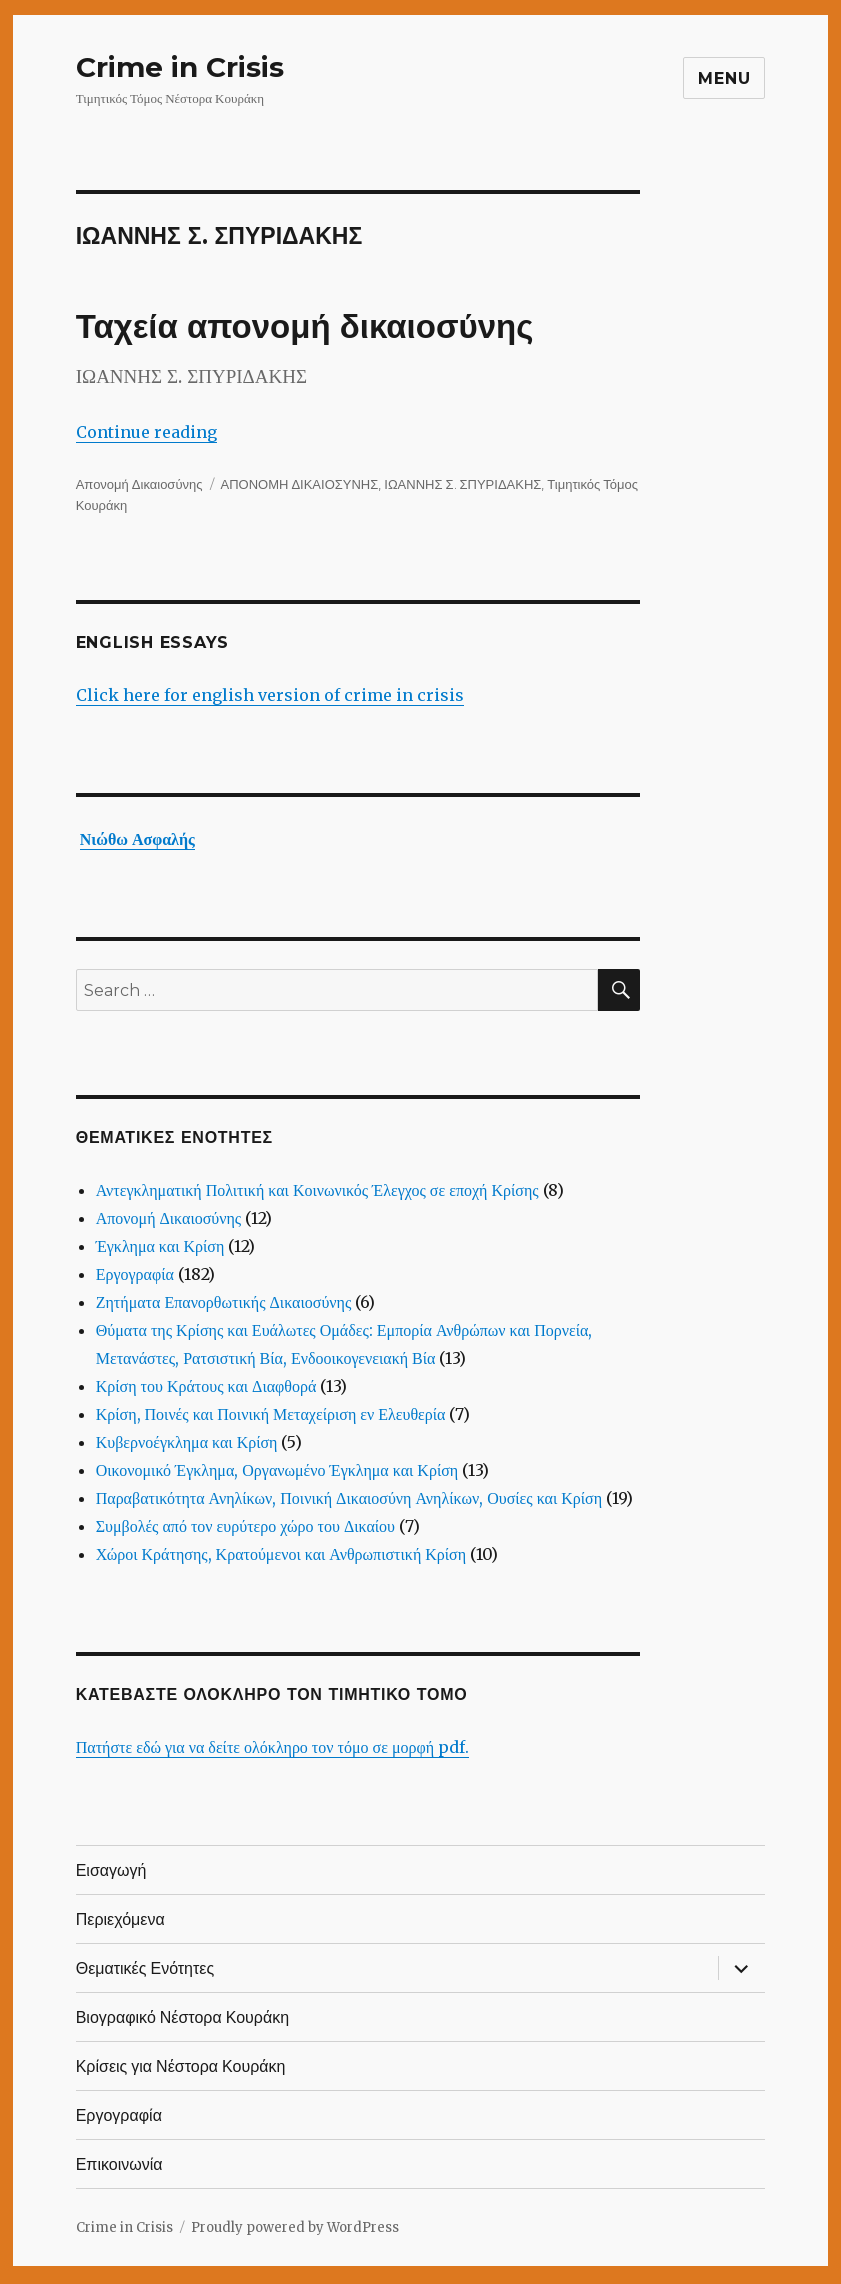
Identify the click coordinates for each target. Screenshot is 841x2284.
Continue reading (146, 432)
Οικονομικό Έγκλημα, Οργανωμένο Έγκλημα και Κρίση (277, 1470)
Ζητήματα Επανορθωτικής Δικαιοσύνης (224, 1302)
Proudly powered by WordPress (295, 2227)
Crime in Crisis (180, 67)
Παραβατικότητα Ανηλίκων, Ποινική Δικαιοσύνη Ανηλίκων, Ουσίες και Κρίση (349, 1498)
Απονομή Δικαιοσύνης (139, 484)
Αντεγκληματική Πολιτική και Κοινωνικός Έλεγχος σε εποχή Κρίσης (317, 1190)
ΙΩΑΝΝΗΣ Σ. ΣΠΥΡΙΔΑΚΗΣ (462, 484)
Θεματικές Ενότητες (145, 1968)
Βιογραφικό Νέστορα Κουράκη (182, 2017)
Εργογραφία (135, 1274)
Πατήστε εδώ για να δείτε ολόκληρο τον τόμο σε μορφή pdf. (272, 1747)
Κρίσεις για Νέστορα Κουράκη (181, 2066)
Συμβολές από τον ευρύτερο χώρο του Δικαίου (245, 1526)
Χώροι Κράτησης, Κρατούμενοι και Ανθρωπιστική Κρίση (281, 1554)
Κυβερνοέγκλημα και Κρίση (187, 1442)
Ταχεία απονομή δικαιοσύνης (305, 326)
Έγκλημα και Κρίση (160, 1246)
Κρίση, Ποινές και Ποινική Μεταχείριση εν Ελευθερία (271, 1414)
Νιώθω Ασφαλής (137, 839)
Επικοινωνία (119, 2164)
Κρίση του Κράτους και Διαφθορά (206, 1386)
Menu (724, 78)
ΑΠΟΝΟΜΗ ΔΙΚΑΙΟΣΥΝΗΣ (300, 484)
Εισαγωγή (111, 1870)
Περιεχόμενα (120, 1919)
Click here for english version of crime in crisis (270, 695)
